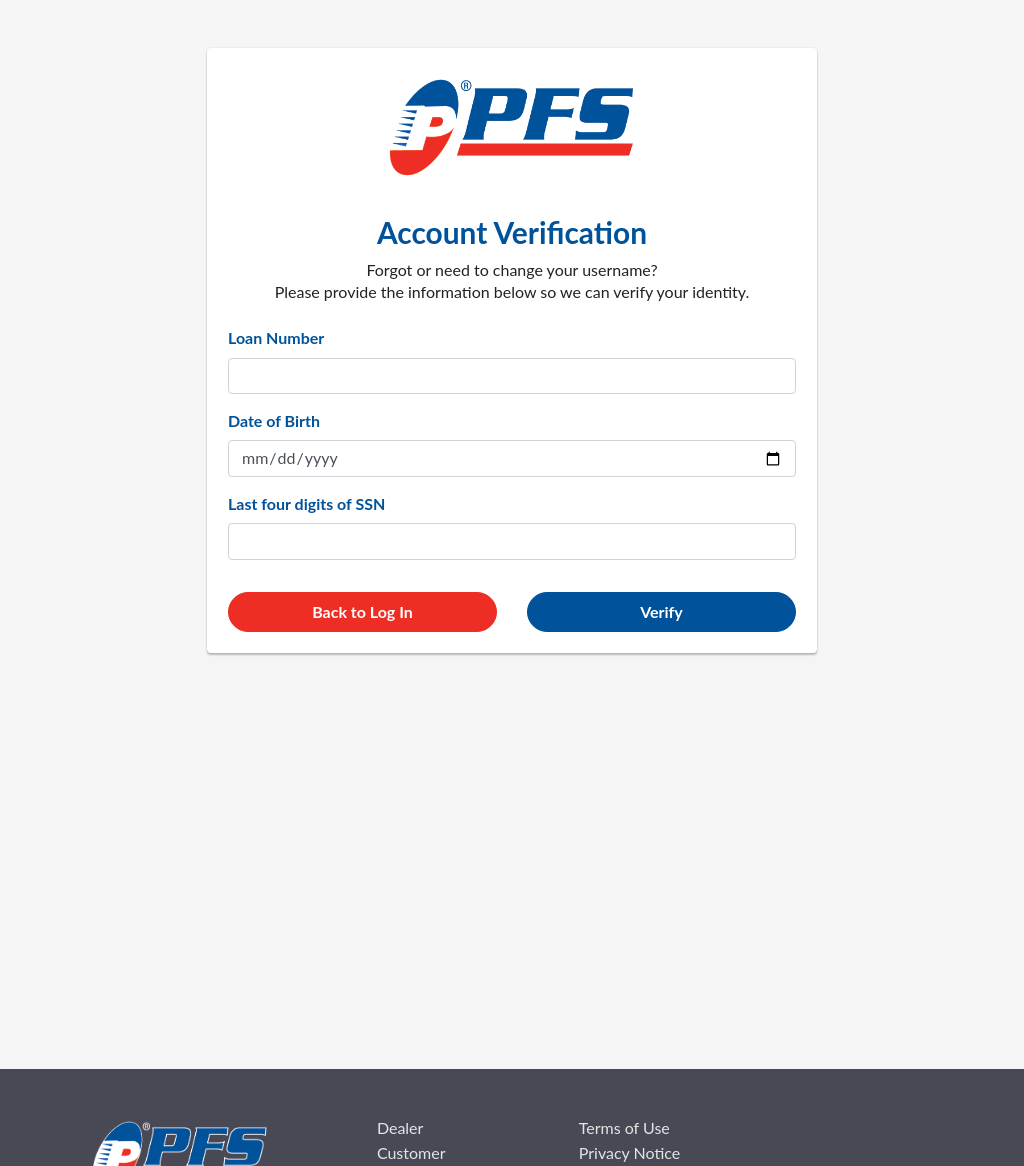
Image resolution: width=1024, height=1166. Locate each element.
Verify (661, 611)
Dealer (400, 1127)
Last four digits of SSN (306, 503)
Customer (411, 1152)
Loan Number (276, 337)
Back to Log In (362, 611)
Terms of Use (624, 1127)
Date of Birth (274, 420)
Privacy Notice (629, 1152)
